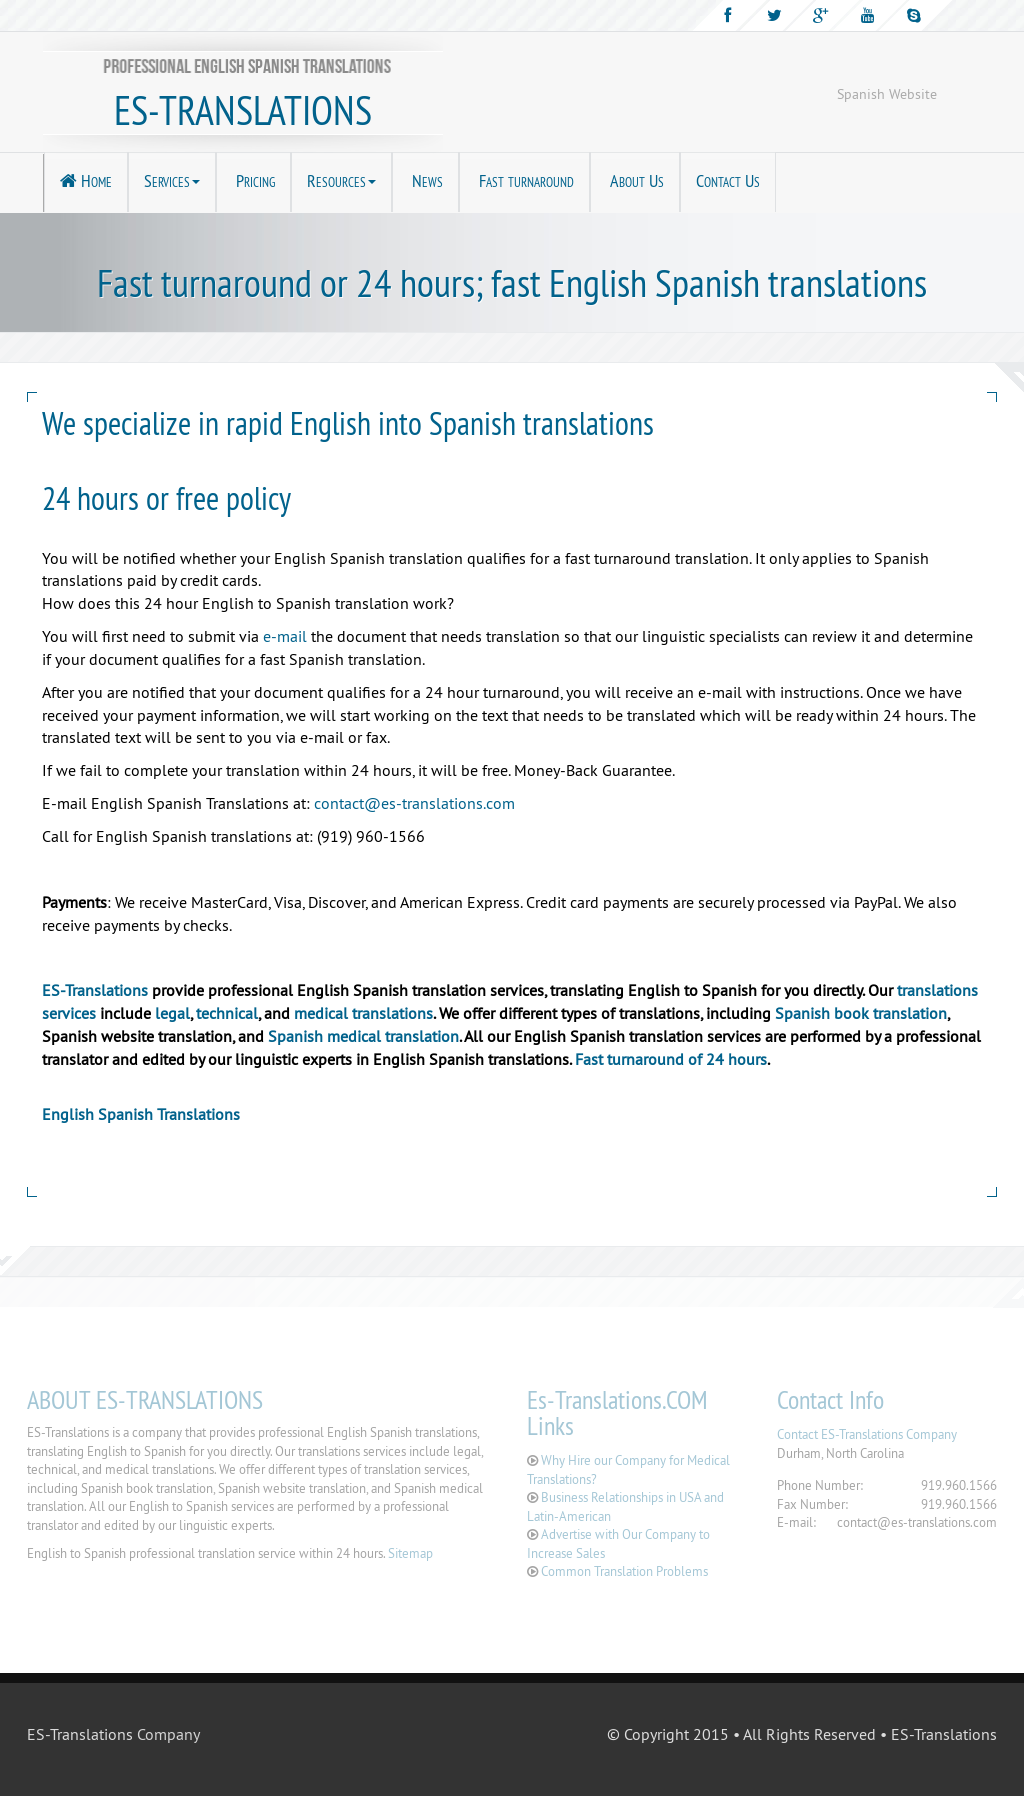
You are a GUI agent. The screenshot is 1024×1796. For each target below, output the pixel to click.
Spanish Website (887, 94)
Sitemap (410, 1553)
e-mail (285, 636)
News (425, 180)
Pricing (253, 180)
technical (227, 1013)
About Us (635, 180)
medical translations (363, 1013)
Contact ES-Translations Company (867, 1434)
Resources (341, 180)
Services (172, 180)
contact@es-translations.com (414, 803)
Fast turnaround (524, 180)
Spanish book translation (861, 1013)
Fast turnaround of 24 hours (671, 1059)
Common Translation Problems (624, 1571)
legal (172, 1013)
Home (86, 180)
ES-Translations (95, 990)
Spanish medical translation (363, 1036)
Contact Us (728, 180)
